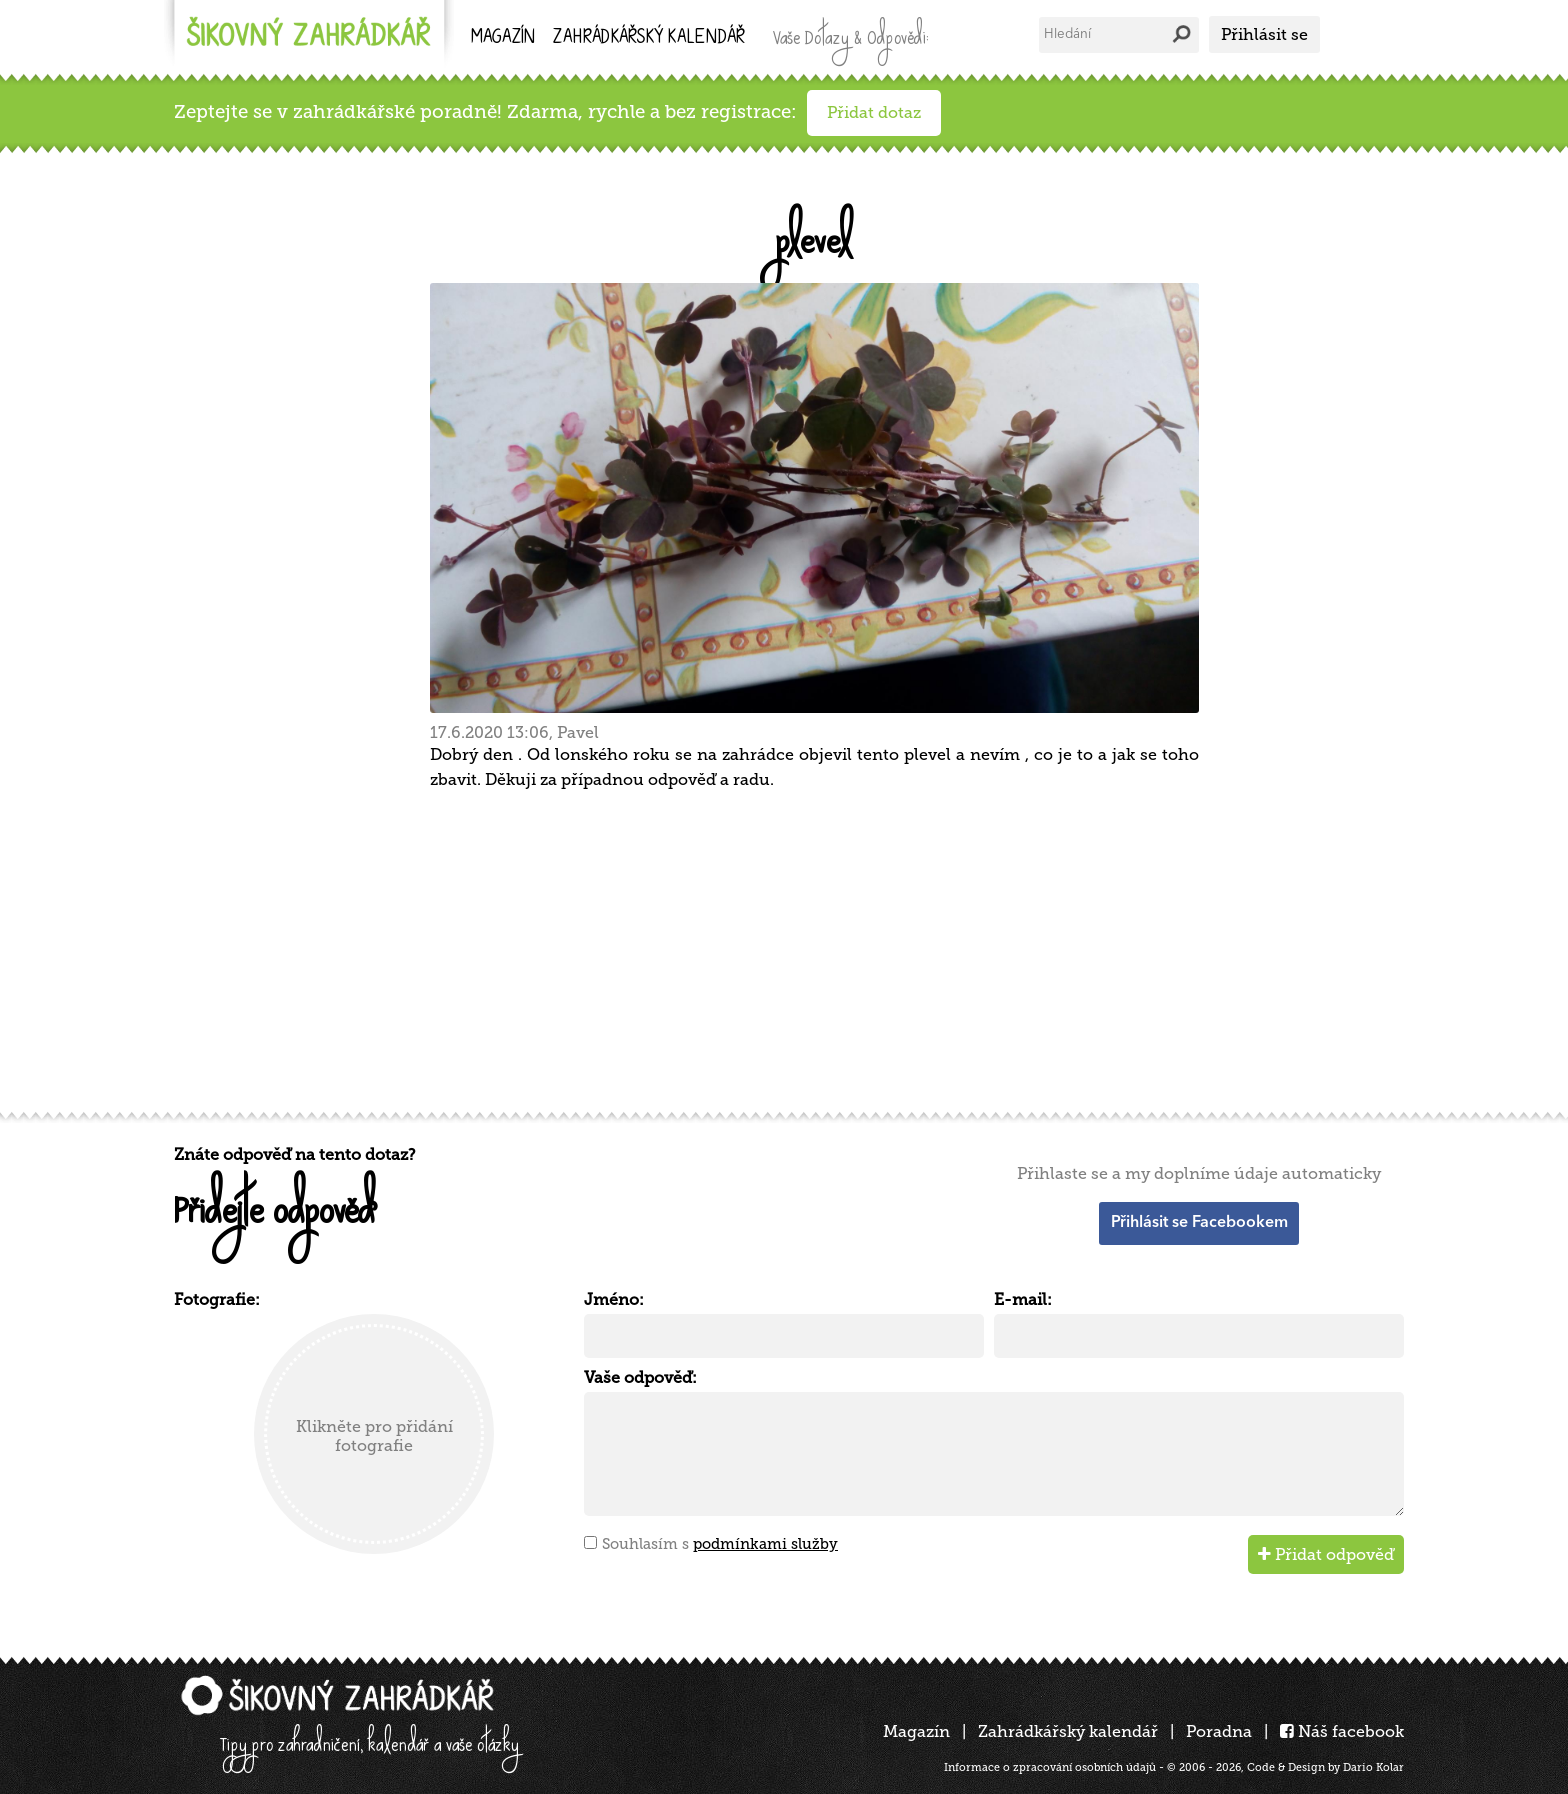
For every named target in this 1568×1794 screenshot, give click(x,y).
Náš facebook (1342, 1731)
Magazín (503, 38)
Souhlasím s (720, 1544)
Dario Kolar (1373, 1767)
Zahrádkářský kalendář (1068, 1731)
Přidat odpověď (1326, 1554)
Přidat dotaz (874, 112)
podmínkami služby (765, 1544)
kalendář (649, 38)
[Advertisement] (774, 948)
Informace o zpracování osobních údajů (1050, 1767)
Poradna (1219, 1731)
